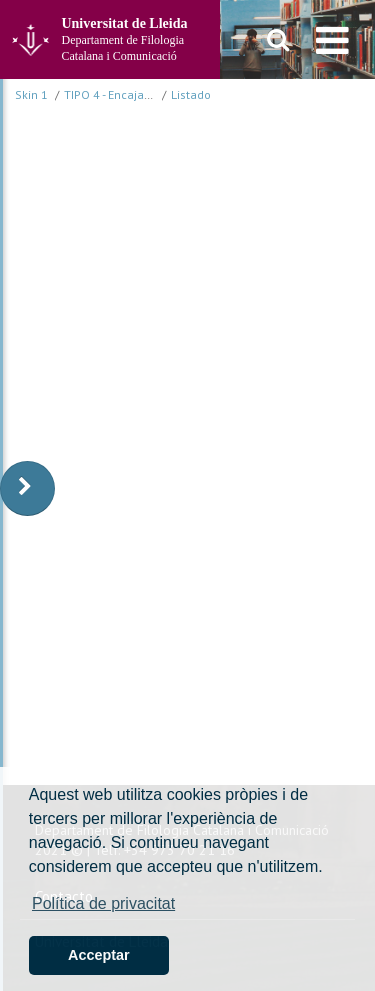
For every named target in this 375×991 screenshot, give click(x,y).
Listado (191, 94)
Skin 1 (31, 94)
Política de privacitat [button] (103, 903)
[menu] (332, 40)
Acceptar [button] (99, 955)
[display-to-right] (27, 488)
